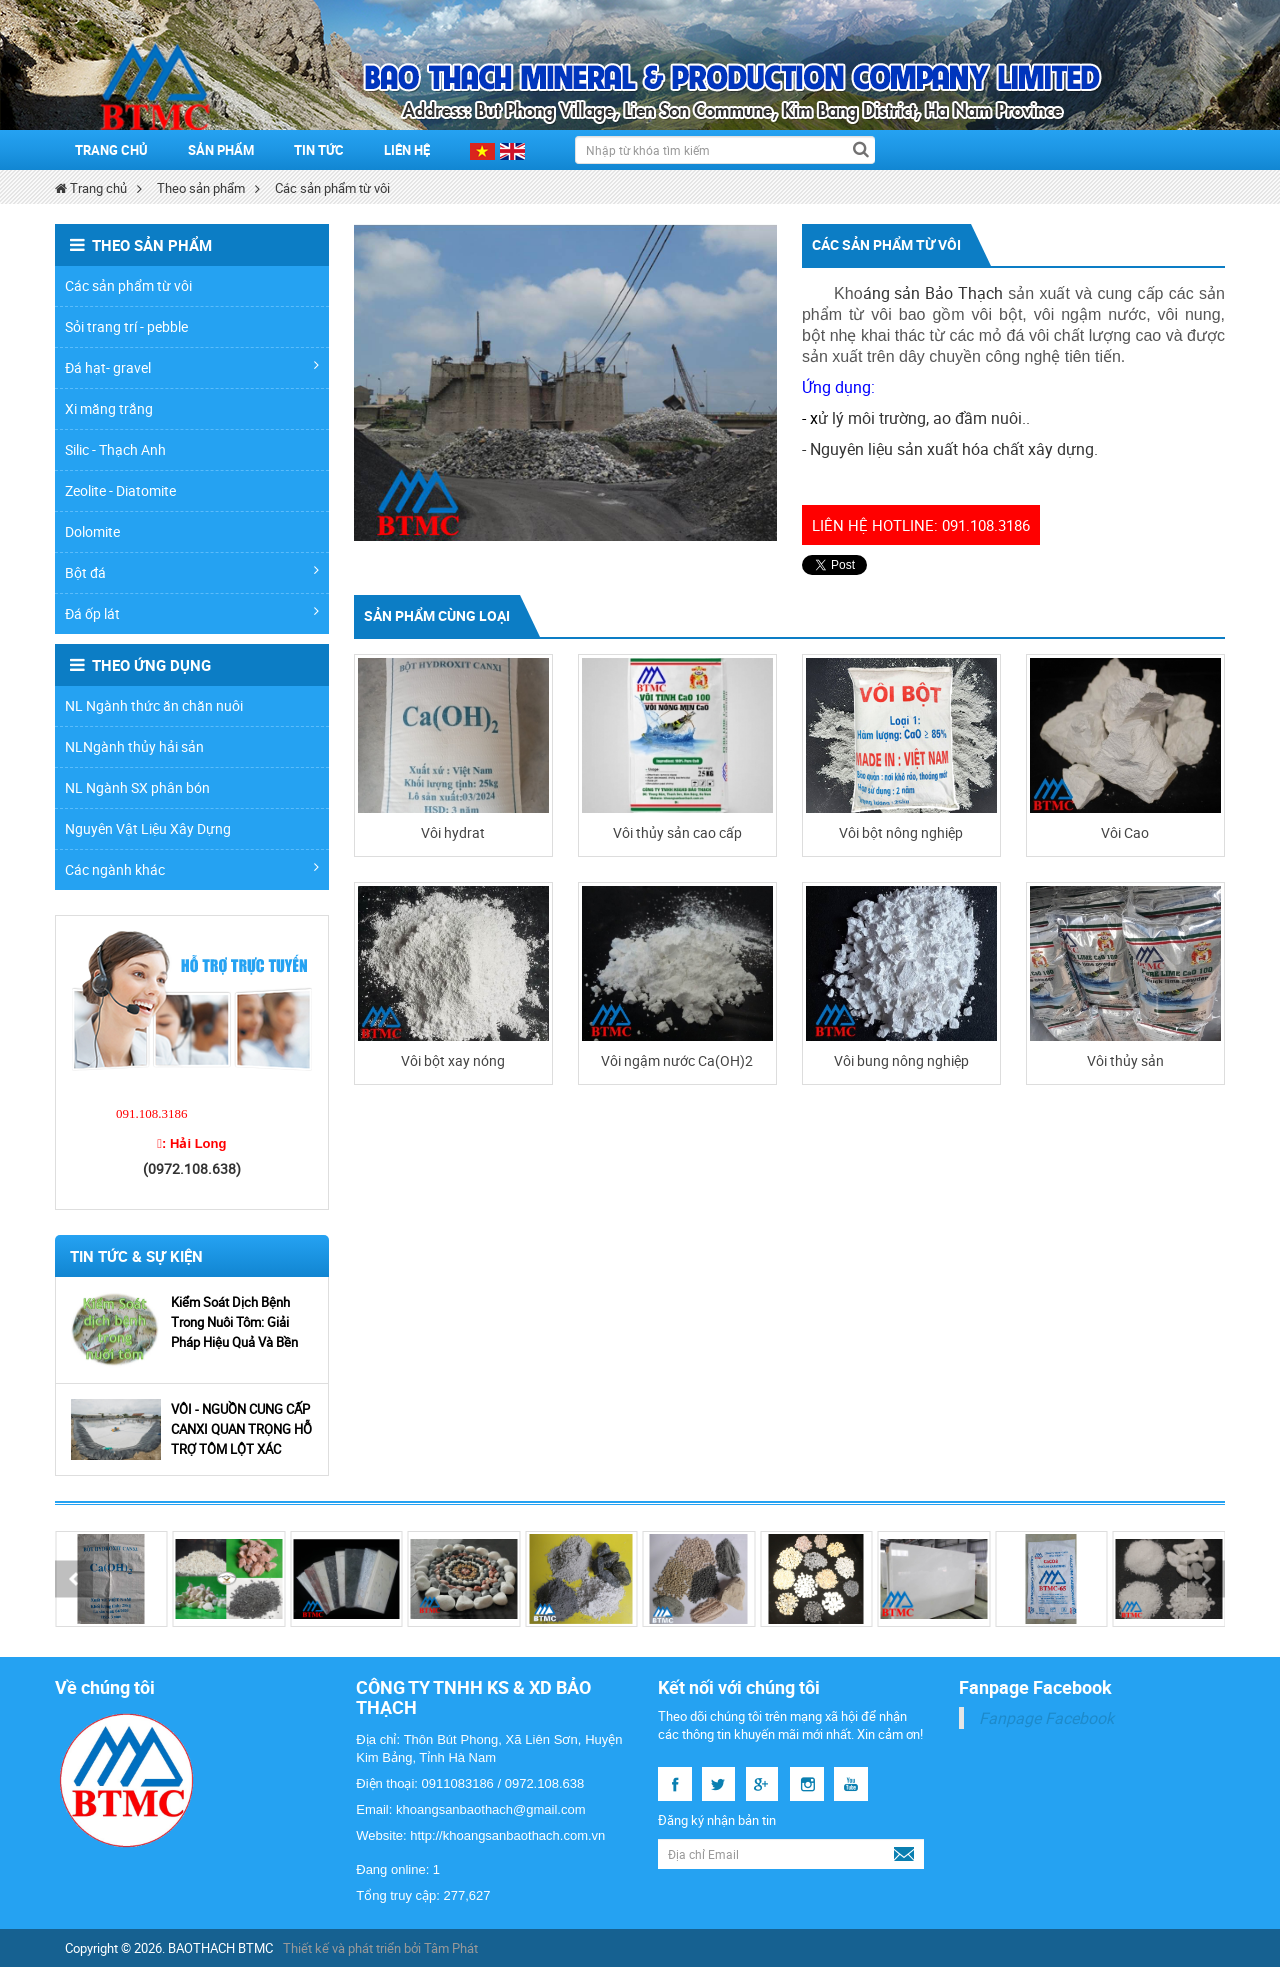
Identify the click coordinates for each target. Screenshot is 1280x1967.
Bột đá (192, 572)
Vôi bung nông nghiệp (901, 1060)
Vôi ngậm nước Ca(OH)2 (677, 1060)
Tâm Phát (451, 1948)
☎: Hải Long (191, 1143)
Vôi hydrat (453, 832)
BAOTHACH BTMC (220, 1948)
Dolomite (92, 531)
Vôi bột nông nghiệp (901, 832)
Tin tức (319, 150)
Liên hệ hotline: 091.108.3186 (921, 525)
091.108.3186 (152, 1113)
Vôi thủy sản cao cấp (677, 832)
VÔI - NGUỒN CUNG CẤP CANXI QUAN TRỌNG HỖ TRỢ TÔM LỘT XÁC (241, 1429)
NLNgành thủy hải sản (134, 746)
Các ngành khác (192, 869)
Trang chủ (111, 150)
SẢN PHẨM (221, 150)
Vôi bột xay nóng (453, 1060)
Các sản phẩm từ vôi (332, 188)
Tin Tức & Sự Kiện (136, 1256)
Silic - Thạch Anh (115, 449)
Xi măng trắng (109, 408)
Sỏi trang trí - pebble (126, 326)
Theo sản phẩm (201, 188)
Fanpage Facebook (1046, 1718)
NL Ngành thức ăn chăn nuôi (154, 705)
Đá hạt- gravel (192, 367)
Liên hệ (407, 150)
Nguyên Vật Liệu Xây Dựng (148, 828)
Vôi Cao (1125, 832)
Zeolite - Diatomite (120, 490)
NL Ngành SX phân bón (137, 787)
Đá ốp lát (192, 613)
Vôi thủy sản (1125, 1060)
